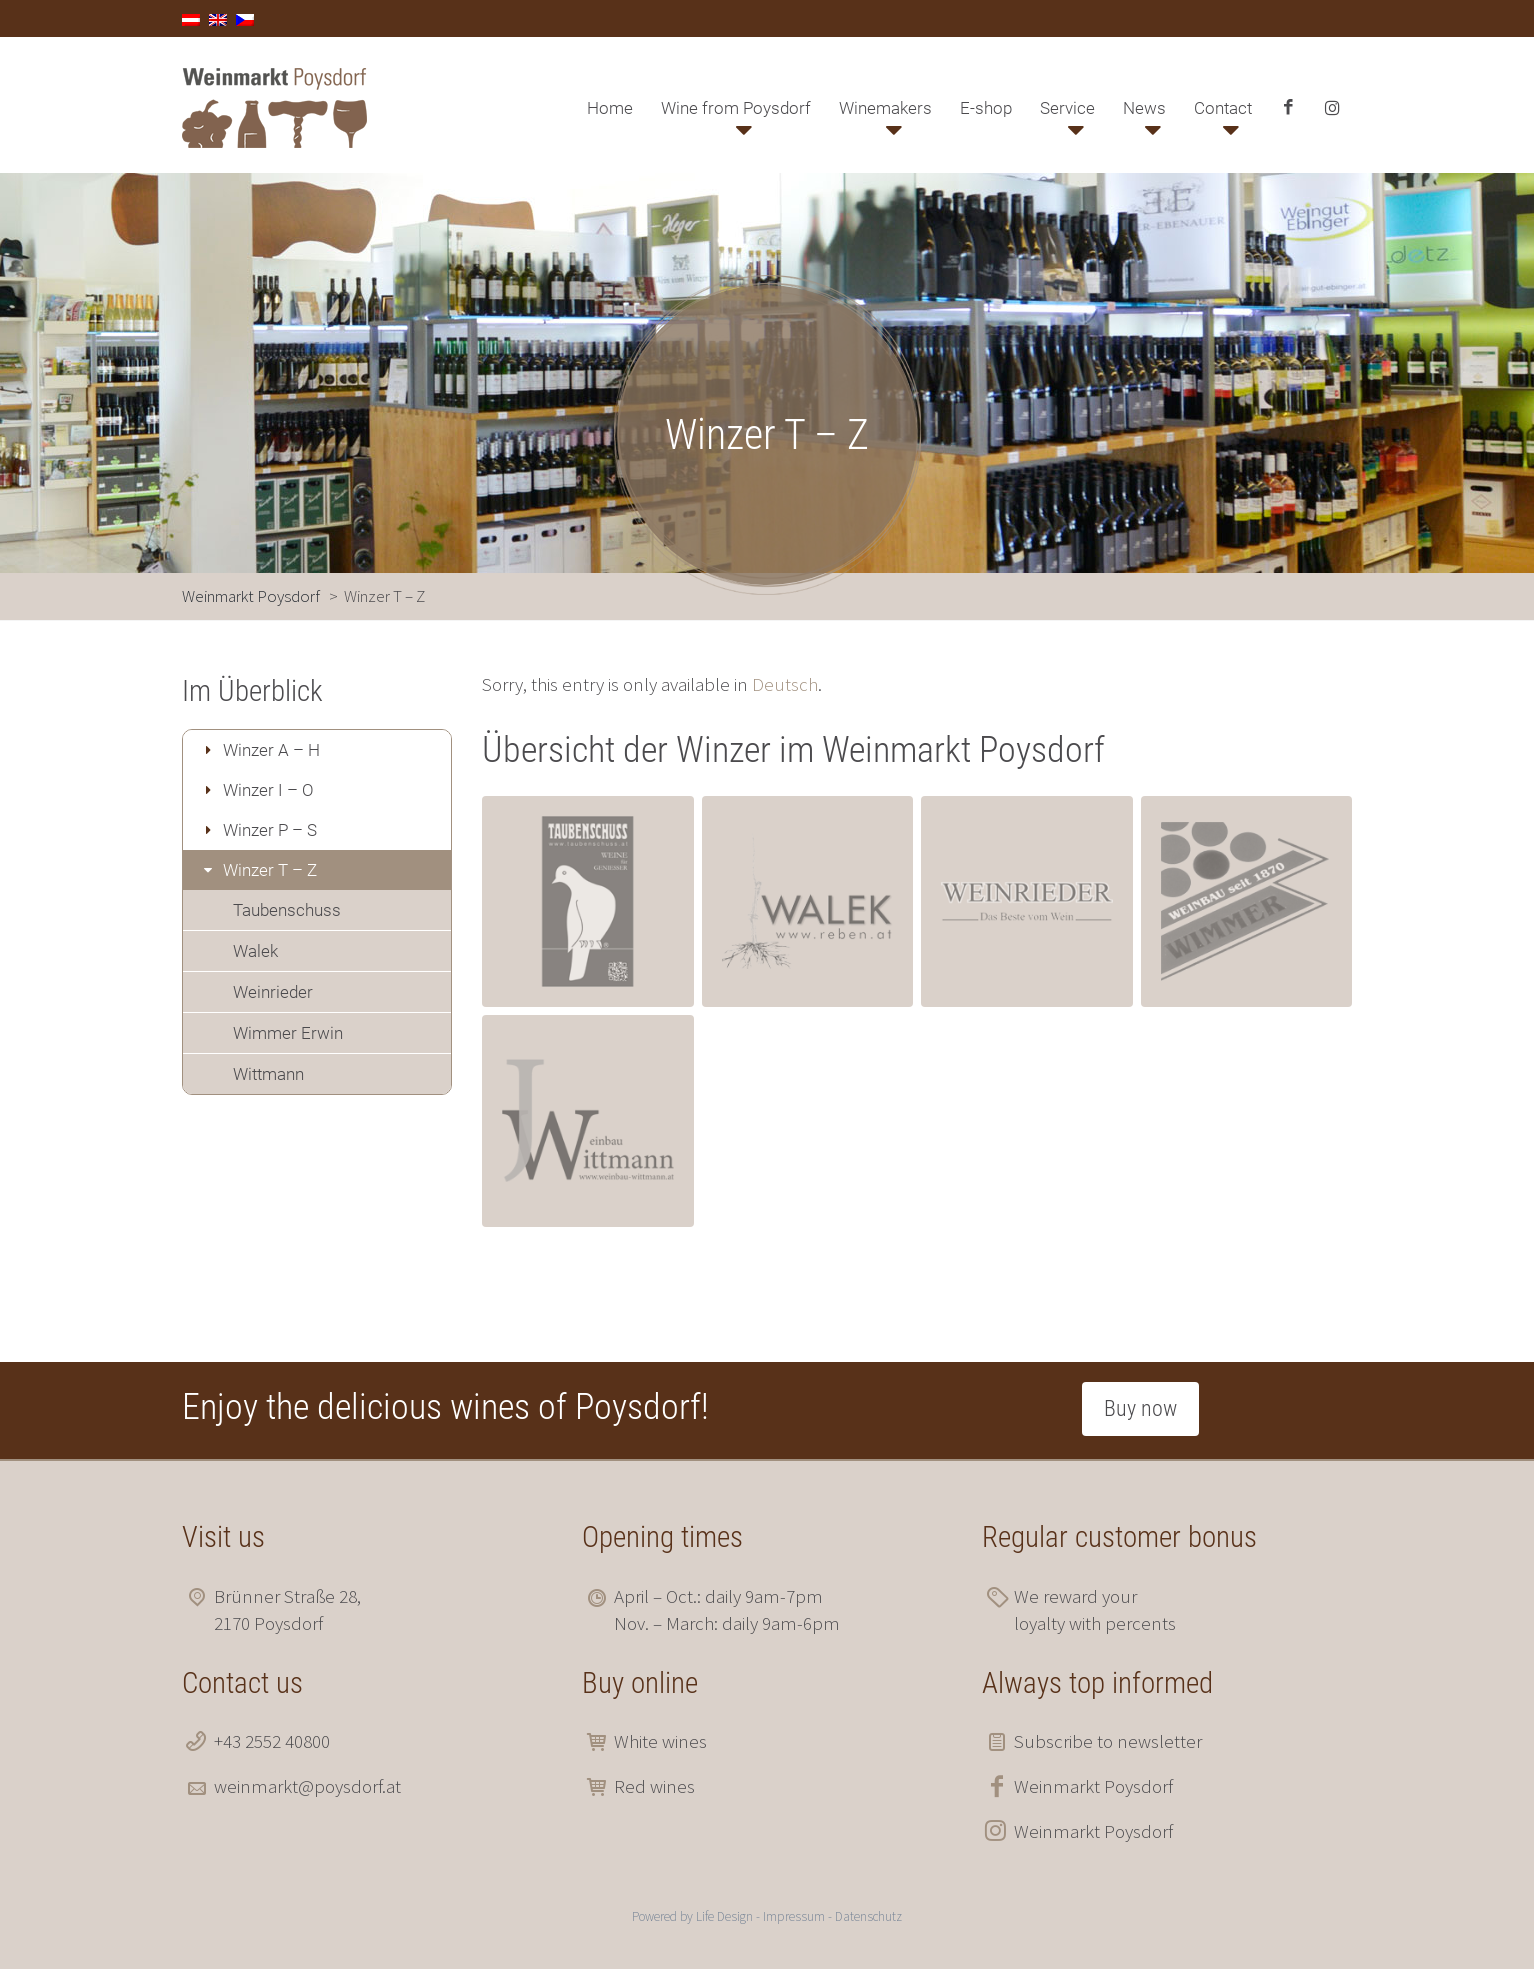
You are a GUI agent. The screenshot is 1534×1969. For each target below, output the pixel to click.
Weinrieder (273, 992)
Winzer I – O (268, 790)
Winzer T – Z (270, 870)
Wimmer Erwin (288, 1033)
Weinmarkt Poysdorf (1093, 1786)
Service (1067, 108)
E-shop (986, 108)
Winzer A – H (271, 750)
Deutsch (785, 684)
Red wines (654, 1786)
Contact (1223, 108)
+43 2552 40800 (272, 1741)
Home (610, 108)
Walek (255, 951)
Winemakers (885, 108)
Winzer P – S (270, 830)
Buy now (1140, 1408)
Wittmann (268, 1074)
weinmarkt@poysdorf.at (307, 1786)
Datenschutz (868, 1916)
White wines (660, 1741)
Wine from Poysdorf (736, 108)
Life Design (724, 1916)
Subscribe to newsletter (1108, 1741)
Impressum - (799, 1916)
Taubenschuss (287, 910)
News (1144, 108)
